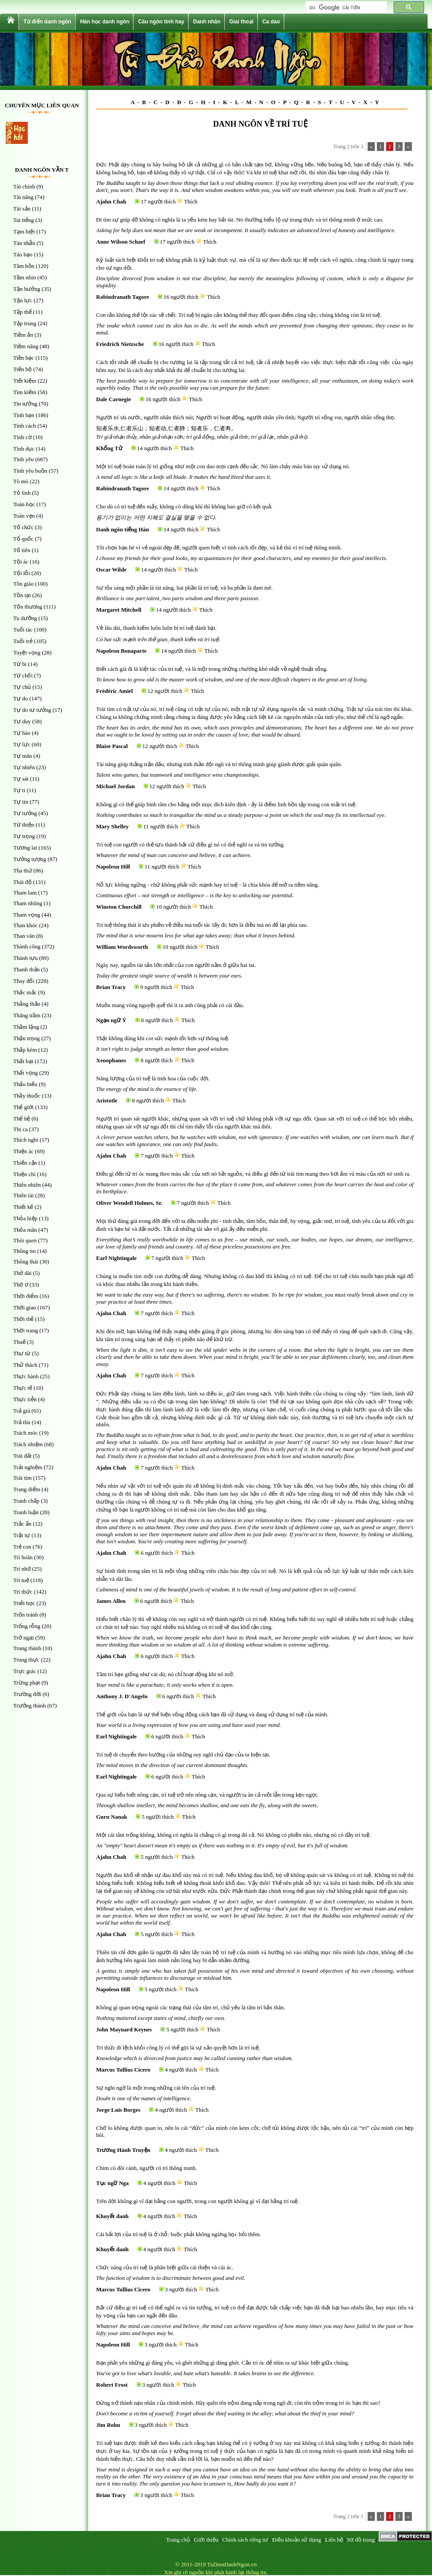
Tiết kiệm (24, 380)
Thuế (19, 1342)
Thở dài (22, 1273)
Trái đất (22, 1455)
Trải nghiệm (27, 1467)
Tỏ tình (21, 492)
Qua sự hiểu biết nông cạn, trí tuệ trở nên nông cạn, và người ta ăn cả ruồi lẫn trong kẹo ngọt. (207, 1794)
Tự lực (21, 744)
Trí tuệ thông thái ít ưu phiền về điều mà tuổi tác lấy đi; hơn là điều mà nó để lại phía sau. (202, 924)
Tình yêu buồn (30, 470)
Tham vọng (26, 914)
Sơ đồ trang (361, 2539)
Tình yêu (23, 459)
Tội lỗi (21, 573)
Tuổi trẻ (23, 641)
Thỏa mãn (25, 1229)
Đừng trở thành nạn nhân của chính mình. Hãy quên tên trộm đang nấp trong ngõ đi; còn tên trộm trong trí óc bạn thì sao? (238, 2402)
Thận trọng (26, 1038)
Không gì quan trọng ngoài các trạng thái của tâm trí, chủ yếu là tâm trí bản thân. (190, 2007)
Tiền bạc (23, 357)
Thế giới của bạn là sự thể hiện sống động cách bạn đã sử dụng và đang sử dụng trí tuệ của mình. (212, 1714)
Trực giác (24, 1671)
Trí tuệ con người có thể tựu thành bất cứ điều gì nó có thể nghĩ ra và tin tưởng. (190, 844)
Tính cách (24, 425)
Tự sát (21, 778)
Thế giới (23, 1107)
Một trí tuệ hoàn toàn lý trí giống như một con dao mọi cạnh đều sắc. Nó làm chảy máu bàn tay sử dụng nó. (223, 466)
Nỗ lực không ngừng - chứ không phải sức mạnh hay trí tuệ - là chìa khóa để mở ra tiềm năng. (207, 884)
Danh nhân (206, 22)
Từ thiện (23, 824)
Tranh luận (25, 1512)
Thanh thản (26, 969)
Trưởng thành (29, 1705)
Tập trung (24, 323)
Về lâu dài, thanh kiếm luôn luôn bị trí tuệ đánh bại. (156, 627)
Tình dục (23, 448)
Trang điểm (26, 1489)
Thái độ (22, 882)
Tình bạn (23, 415)
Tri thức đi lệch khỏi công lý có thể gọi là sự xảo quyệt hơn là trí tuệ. (178, 2047)
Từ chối (23, 675)
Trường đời (27, 1694)
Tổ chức (23, 527)
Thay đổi (23, 981)
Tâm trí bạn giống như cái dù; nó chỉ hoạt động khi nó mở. (165, 1674)
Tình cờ (22, 437)
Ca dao (271, 22)
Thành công (27, 946)
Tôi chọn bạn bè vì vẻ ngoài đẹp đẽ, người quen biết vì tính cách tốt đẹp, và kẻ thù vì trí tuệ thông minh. (219, 547)
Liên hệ (334, 2539)
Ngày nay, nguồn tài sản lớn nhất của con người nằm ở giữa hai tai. (176, 965)
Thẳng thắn (26, 1003)
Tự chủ (22, 687)
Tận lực (22, 300)
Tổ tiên (21, 550)
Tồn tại (22, 595)
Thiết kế (23, 1206)
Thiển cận (25, 1162)
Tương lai (25, 847)
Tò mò (20, 481)
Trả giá (21, 1410)
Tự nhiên (24, 767)
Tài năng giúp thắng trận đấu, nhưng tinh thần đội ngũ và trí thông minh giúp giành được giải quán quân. (219, 764)
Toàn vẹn (24, 515)
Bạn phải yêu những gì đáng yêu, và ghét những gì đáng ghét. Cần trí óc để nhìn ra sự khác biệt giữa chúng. (222, 2362)
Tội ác (20, 561)
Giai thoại (241, 22)
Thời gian (24, 1307)
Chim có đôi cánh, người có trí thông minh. (146, 2168)
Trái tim (22, 1477)
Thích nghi (25, 1139)
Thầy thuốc (27, 1095)
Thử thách (25, 1364)
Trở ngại (23, 1637)
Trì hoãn (23, 1557)
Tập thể (22, 311)
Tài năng (23, 197)
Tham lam (25, 892)
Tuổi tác (23, 629)
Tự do (20, 698)
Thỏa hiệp (25, 1218)
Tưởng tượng (29, 859)
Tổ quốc (23, 538)
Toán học (24, 504)
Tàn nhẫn (24, 243)
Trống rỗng (26, 1626)
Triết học (24, 1603)
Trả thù (21, 1422)
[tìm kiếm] (345, 7)
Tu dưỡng (25, 618)
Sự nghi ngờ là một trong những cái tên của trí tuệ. (156, 2087)
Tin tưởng (25, 403)
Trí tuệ (21, 1580)
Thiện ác (23, 1151)
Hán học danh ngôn (105, 22)
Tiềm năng (25, 346)
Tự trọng (24, 836)
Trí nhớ (22, 1568)
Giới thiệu (206, 2539)
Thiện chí (24, 1174)
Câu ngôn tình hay (161, 22)
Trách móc (25, 1432)
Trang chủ (178, 2539)
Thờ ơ (20, 1284)
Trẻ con (22, 1546)
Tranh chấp (26, 1500)
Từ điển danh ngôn (47, 22)
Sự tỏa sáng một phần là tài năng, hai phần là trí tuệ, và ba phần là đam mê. (184, 587)
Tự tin (20, 801)
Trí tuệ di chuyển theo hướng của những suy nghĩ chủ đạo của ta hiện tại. (183, 1754)
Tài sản (21, 208)
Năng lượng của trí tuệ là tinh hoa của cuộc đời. (153, 1078)
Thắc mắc (25, 992)
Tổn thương (27, 606)
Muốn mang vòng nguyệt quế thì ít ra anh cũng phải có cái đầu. (170, 1005)
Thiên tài (23, 1195)
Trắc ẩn (22, 1523)
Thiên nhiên (27, 1184)
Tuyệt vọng (27, 652)
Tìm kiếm (24, 392)
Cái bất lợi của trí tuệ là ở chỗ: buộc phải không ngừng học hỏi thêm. (178, 2234)
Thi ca (20, 1129)
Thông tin (24, 1251)
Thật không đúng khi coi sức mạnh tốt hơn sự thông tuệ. (162, 1038)
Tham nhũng (27, 903)
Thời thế (23, 1319)
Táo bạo (22, 254)
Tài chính (24, 186)
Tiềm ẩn (23, 334)
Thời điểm (25, 1296)
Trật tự (21, 1535)
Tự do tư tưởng (32, 710)
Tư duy (22, 721)
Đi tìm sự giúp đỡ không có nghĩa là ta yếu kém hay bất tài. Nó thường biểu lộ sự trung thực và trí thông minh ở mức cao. (240, 219)
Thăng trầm (27, 1015)
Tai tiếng (23, 220)
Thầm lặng (26, 1026)
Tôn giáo (23, 583)
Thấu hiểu (25, 1084)
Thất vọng (25, 1072)
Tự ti (19, 790)
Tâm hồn (23, 266)
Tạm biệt (24, 231)
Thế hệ (21, 1118)
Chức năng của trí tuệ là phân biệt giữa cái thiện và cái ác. (164, 2267)
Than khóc (25, 925)
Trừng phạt (26, 1682)
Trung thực (26, 1659)
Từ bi (19, 664)
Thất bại (23, 1061)
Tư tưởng (25, 813)
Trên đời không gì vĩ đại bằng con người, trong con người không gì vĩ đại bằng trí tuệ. (197, 2201)
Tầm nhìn (24, 277)
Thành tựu (25, 958)
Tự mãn (22, 755)
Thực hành (26, 1376)
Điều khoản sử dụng (296, 2539)
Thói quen (25, 1240)
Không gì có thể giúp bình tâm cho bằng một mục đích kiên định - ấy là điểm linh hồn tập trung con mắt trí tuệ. (226, 804)
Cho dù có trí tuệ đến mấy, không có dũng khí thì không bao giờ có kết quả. (184, 506)
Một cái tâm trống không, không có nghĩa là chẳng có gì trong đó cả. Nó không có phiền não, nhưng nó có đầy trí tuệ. (233, 1834)
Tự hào (21, 733)
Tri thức (23, 1591)
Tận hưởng (26, 289)
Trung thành (27, 1648)
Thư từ (21, 1353)
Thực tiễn (25, 1399)
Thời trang (25, 1330)
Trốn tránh (25, 1614)
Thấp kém (25, 1049)
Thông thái (25, 1261)
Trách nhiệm (28, 1444)
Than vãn (24, 936)
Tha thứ (22, 870)
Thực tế (22, 1387)
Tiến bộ (22, 369)
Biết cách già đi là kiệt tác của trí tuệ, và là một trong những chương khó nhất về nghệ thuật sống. (212, 669)
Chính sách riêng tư (245, 2539)
